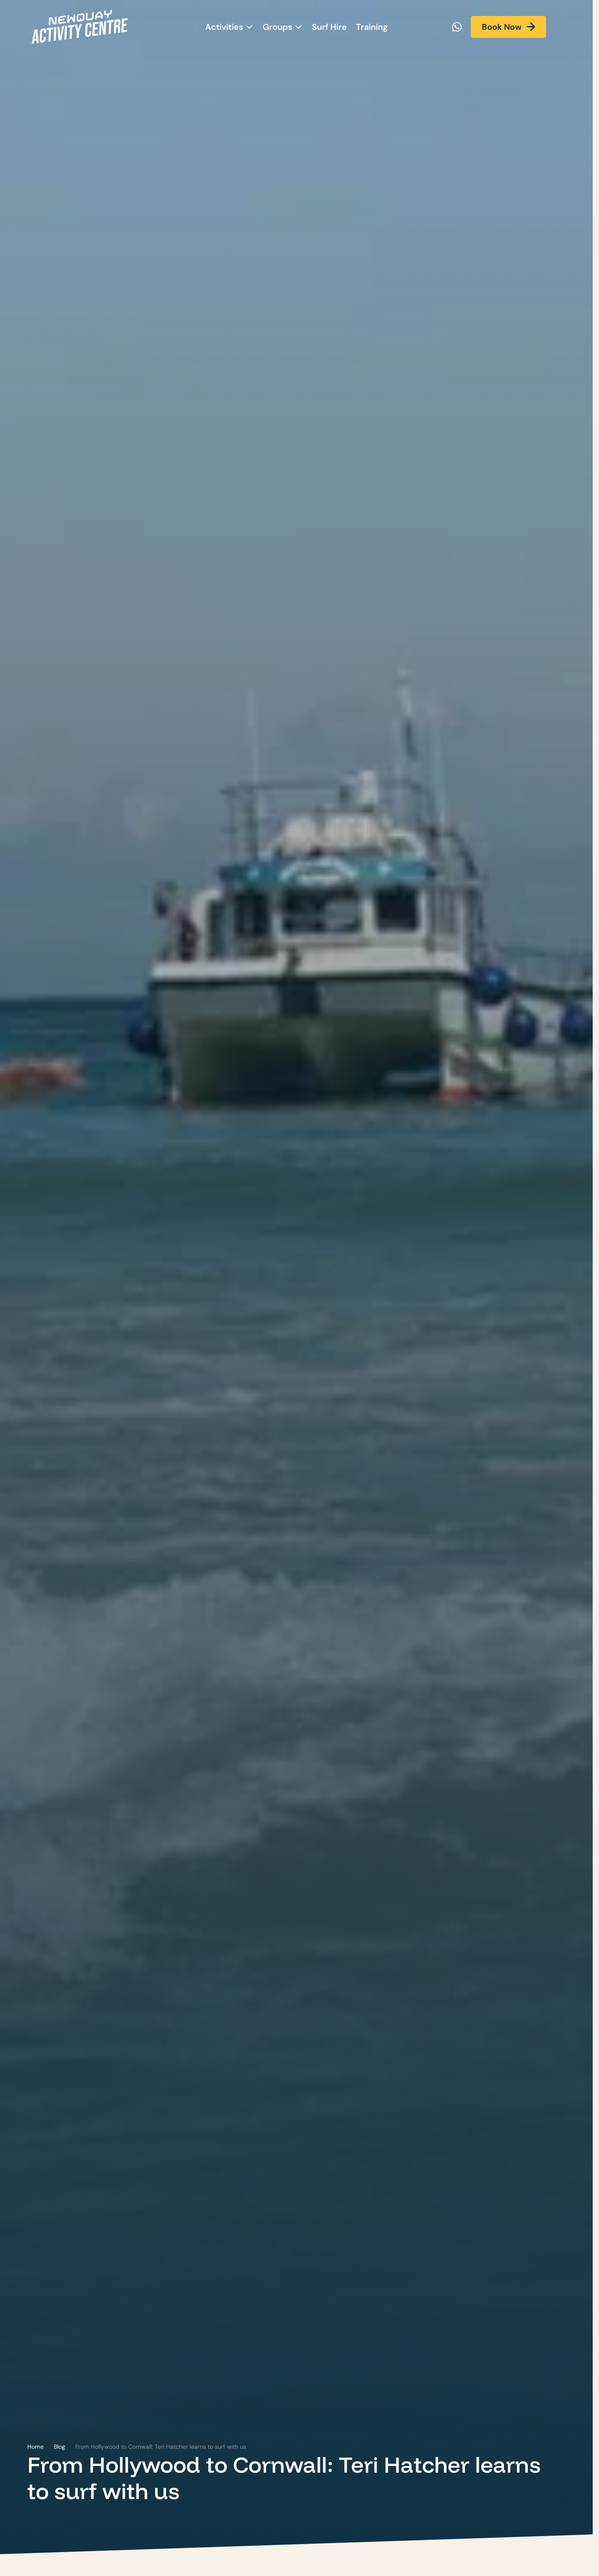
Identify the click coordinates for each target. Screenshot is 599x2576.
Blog (59, 2446)
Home (35, 2446)
